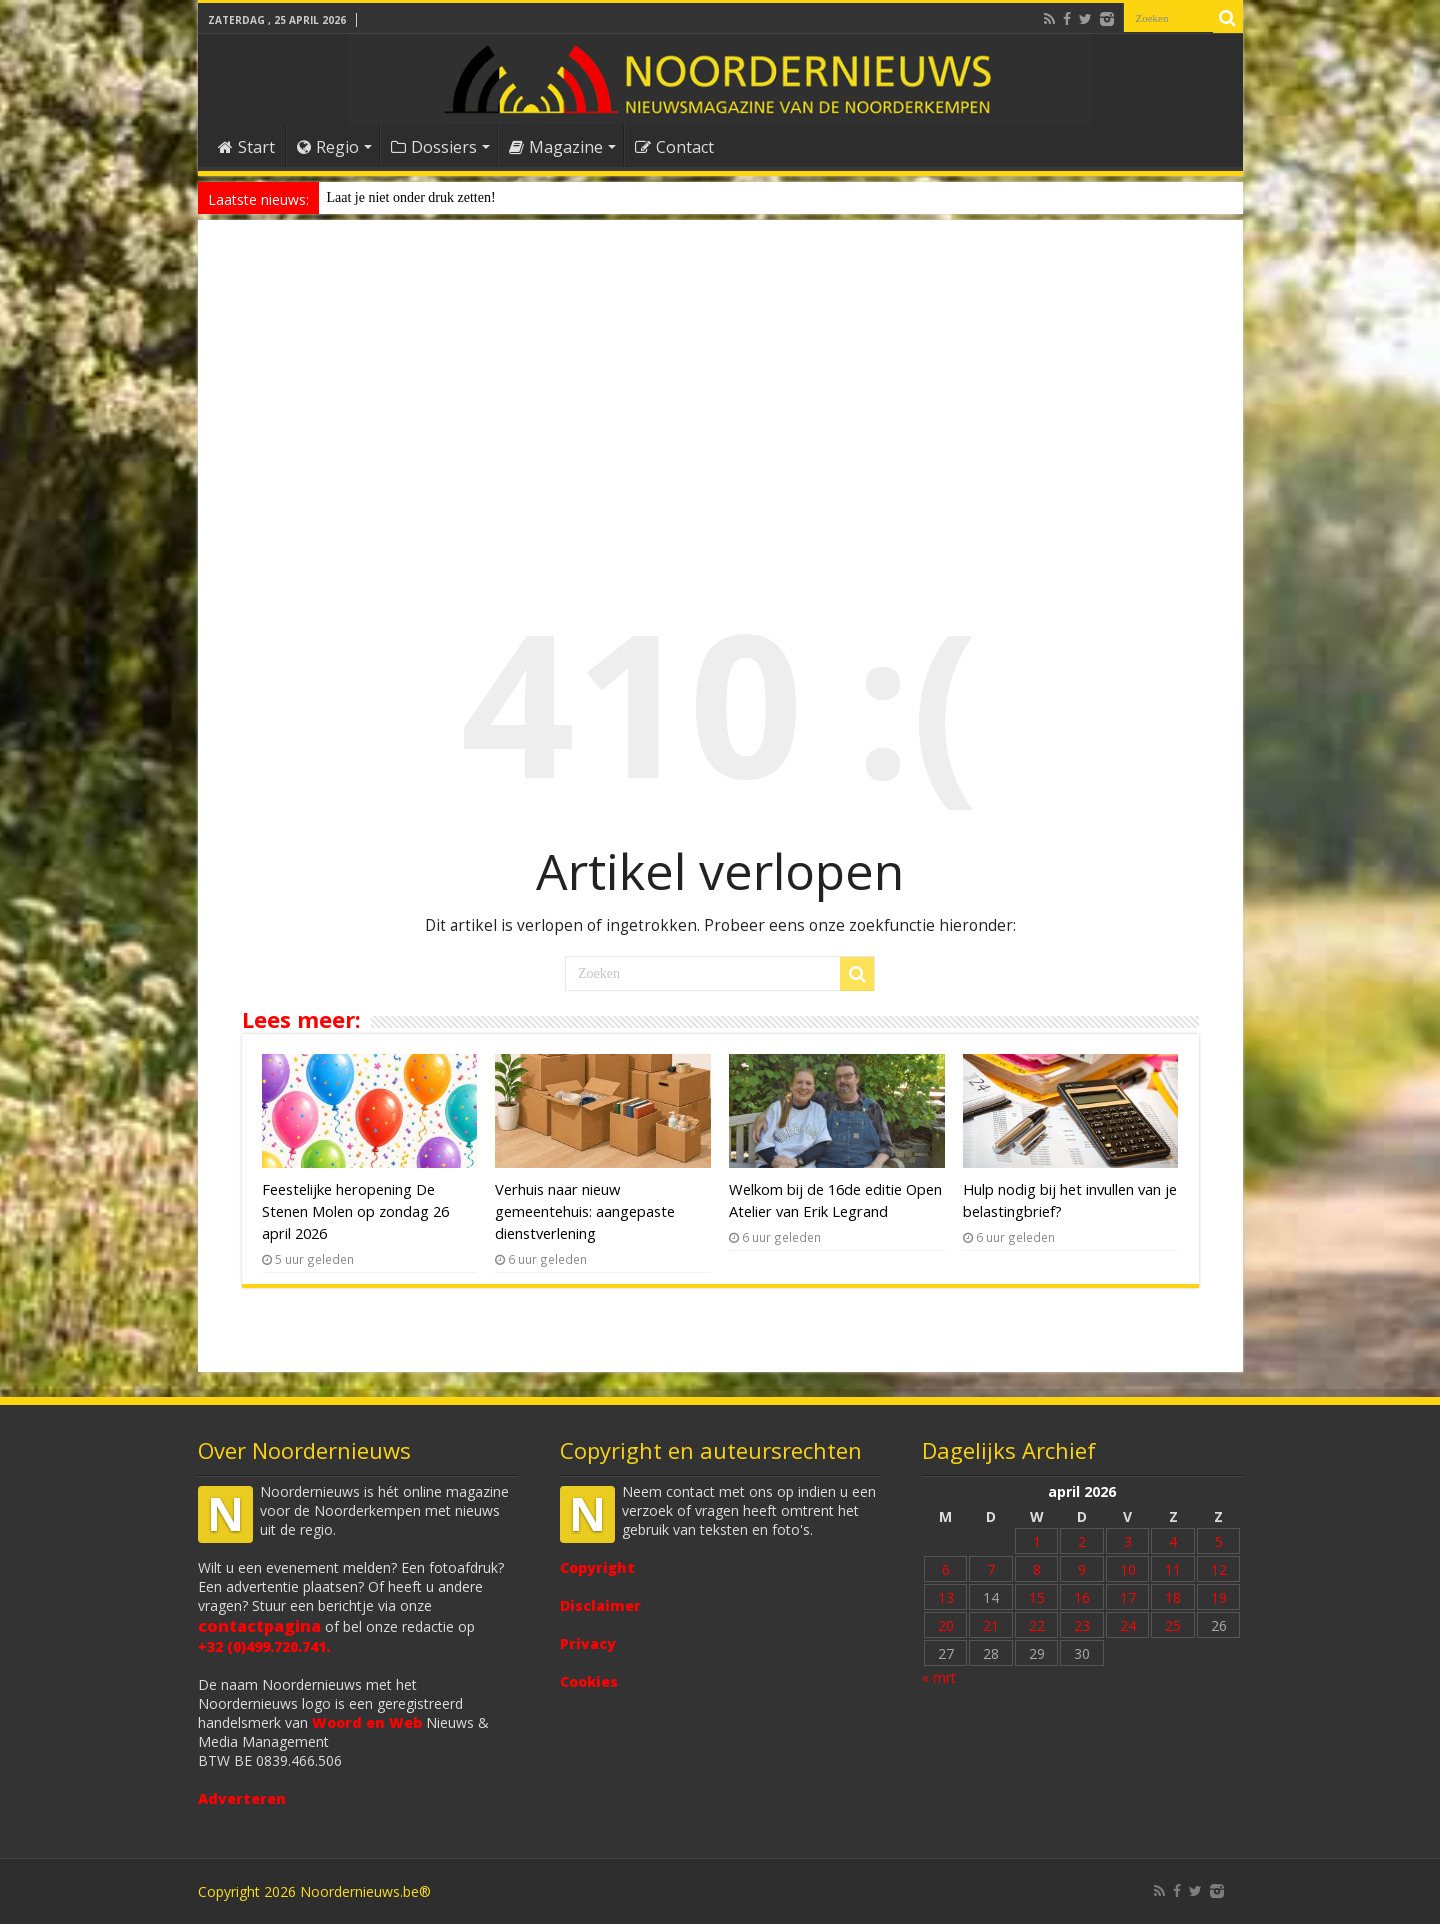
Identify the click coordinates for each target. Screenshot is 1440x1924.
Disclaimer (600, 1605)
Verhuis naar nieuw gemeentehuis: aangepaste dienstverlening (585, 1211)
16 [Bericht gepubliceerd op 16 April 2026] (1082, 1597)
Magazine (556, 147)
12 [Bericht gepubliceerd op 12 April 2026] (1219, 1569)
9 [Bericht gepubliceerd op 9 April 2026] (1082, 1569)
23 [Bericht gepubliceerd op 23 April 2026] (1082, 1625)
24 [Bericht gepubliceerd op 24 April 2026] (1128, 1625)
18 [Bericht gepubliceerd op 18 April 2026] (1173, 1597)
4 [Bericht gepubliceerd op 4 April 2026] (1173, 1541)
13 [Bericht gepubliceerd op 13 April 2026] (946, 1597)
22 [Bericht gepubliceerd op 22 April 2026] (1037, 1625)
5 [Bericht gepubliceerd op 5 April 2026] (1219, 1541)
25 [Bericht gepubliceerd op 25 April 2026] (1173, 1625)
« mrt (939, 1677)
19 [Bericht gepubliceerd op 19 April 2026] (1219, 1597)
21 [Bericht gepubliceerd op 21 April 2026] (991, 1625)
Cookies (589, 1681)
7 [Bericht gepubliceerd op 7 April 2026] (991, 1569)
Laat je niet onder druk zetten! (411, 197)
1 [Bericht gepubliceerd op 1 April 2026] (1037, 1541)
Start (246, 147)
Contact (674, 147)
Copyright (597, 1567)
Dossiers (434, 147)
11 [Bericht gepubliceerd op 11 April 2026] (1173, 1569)
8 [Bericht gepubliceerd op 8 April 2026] (1037, 1569)
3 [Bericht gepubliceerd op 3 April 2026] (1128, 1541)
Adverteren (242, 1798)
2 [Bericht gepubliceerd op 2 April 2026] (1082, 1541)
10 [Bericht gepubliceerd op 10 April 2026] (1128, 1569)
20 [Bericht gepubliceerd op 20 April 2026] (946, 1625)
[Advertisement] (720, 394)
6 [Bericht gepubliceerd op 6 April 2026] (946, 1569)
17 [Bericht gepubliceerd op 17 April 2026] (1128, 1597)
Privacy (588, 1643)
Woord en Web (367, 1722)
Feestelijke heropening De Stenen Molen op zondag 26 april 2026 (355, 1211)
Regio (328, 147)
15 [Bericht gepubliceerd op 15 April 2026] (1037, 1597)
